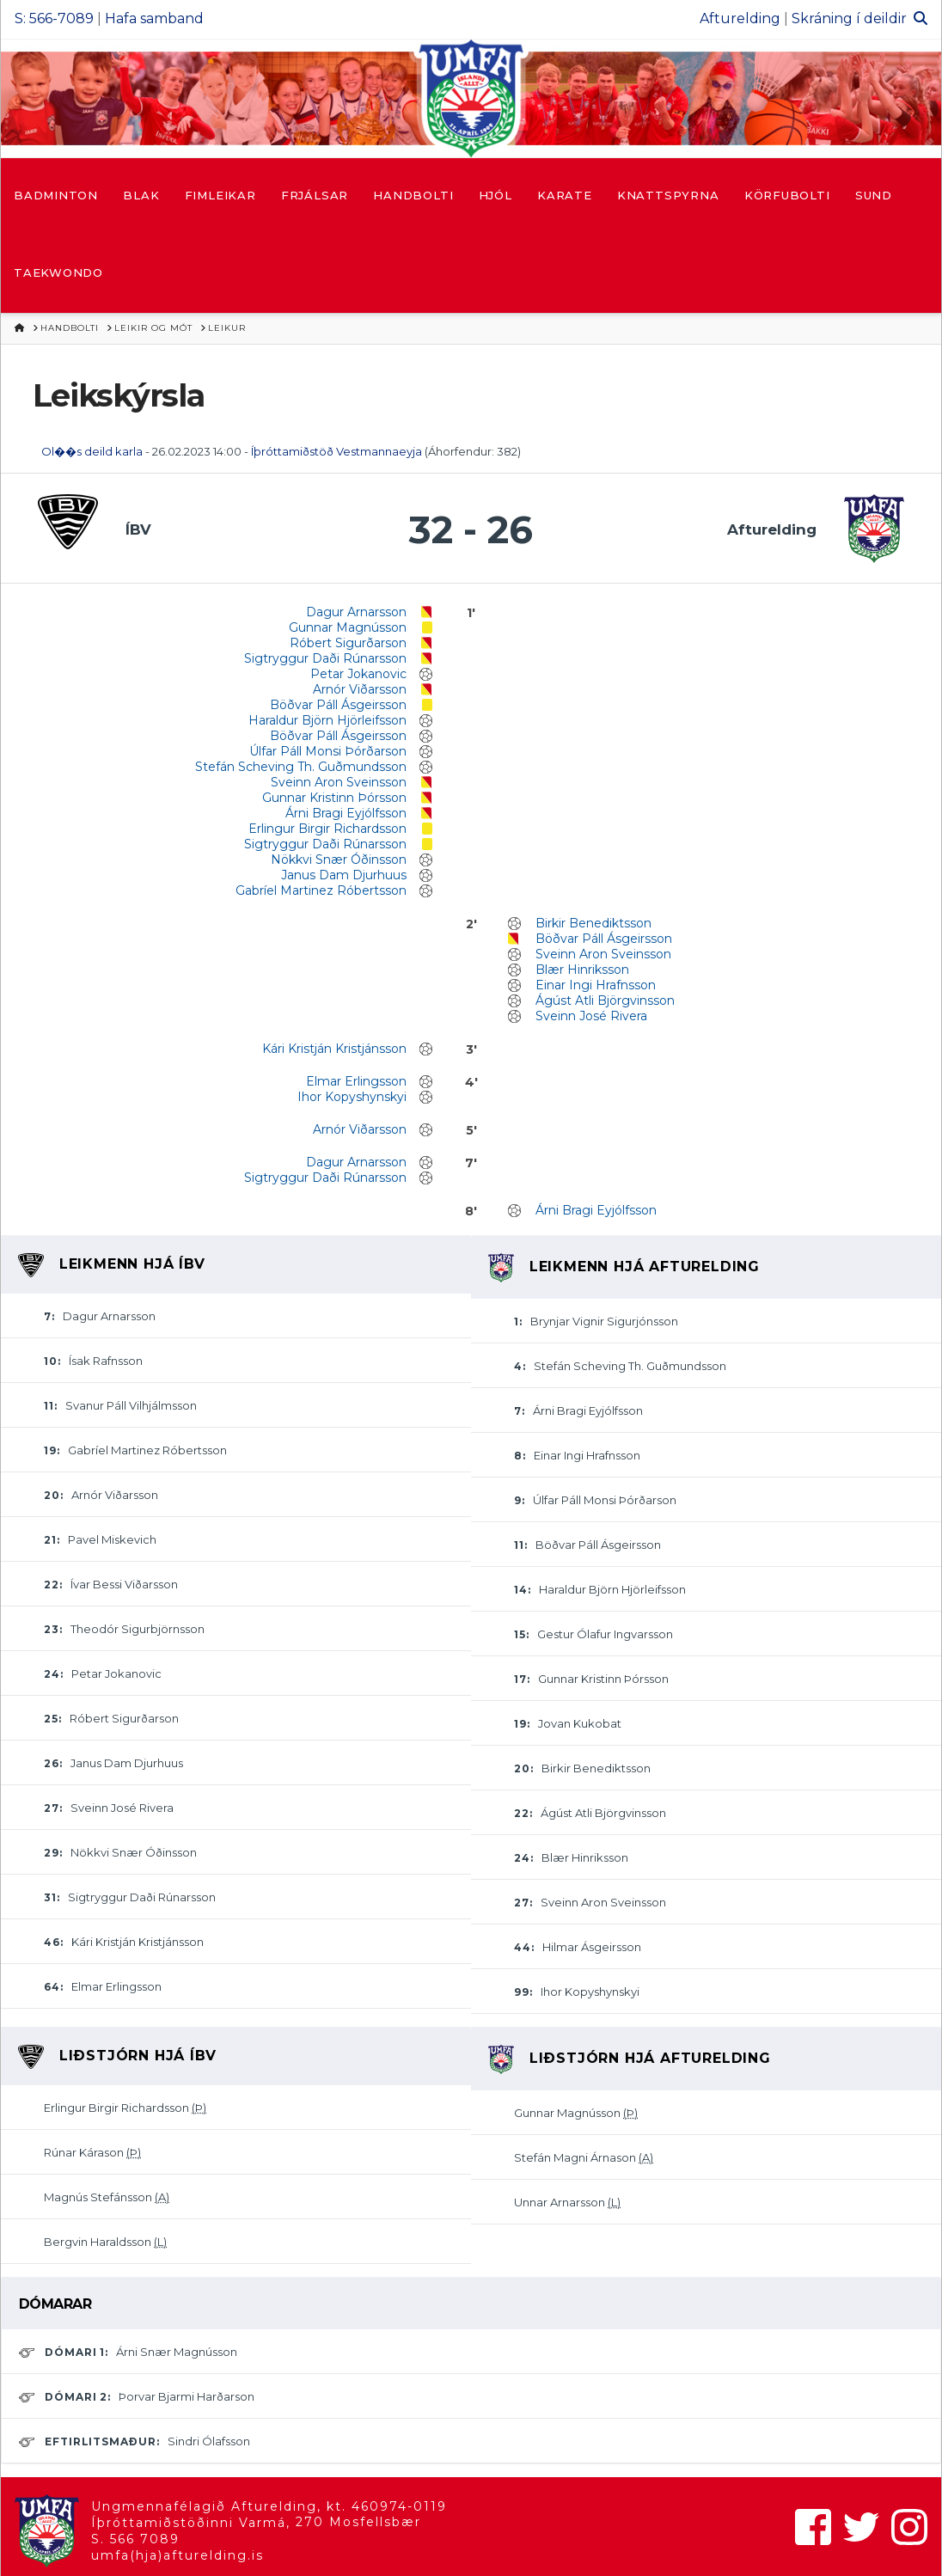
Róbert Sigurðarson (348, 643)
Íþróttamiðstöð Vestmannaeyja (336, 451)
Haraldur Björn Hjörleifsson (327, 720)
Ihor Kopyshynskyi (352, 1096)
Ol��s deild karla (92, 451)
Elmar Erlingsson (356, 1081)
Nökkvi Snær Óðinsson (339, 859)
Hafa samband (154, 18)
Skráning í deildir (849, 18)
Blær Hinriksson (582, 969)
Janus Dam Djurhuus (344, 875)
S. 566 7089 (135, 2539)
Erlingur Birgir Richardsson (327, 828)
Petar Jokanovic (358, 674)
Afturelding (740, 18)
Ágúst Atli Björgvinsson (605, 1000)
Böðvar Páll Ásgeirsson (338, 705)
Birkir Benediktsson (593, 923)
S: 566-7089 (54, 18)
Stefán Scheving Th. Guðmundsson (301, 766)
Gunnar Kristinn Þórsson (334, 797)
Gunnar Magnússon (348, 627)
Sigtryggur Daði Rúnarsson (325, 658)
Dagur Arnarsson (356, 612)
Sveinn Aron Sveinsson (339, 782)
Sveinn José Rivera (591, 1016)
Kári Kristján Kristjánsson (334, 1048)
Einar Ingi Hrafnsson (595, 985)
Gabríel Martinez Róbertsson (321, 890)
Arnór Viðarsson (360, 689)
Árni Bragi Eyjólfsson (346, 813)
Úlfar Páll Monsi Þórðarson (328, 751)
